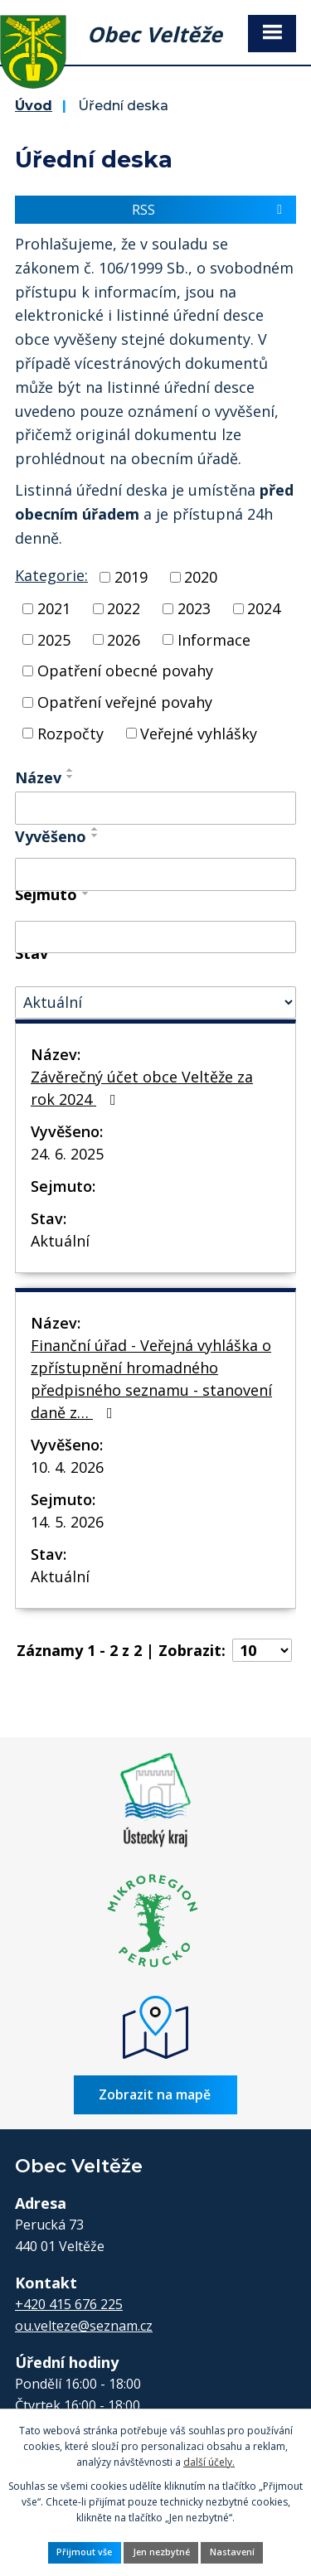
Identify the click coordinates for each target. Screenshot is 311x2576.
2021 (53, 608)
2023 (194, 608)
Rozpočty (70, 733)
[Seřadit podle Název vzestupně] (70, 770)
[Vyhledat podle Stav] (155, 1002)
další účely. (209, 2462)
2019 (131, 577)
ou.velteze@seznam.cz (84, 2326)
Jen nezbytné (161, 2552)
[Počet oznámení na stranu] (262, 1650)
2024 (263, 608)
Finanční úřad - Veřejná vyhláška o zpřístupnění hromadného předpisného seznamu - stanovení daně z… (151, 1378)
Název (38, 777)
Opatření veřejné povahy (124, 702)
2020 (200, 577)
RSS (210, 210)
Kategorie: (51, 575)
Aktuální (60, 1241)
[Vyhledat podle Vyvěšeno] (155, 874)
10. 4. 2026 (67, 1467)
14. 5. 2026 (67, 1522)
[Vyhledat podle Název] (155, 808)
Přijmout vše (84, 2552)
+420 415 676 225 (69, 2304)
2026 (123, 639)
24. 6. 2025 (67, 1154)
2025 (53, 639)
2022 (123, 608)
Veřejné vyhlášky (198, 733)
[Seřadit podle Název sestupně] (70, 776)
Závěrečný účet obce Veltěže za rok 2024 (142, 1088)
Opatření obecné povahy (125, 670)
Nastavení (232, 2552)
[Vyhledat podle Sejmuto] (155, 937)
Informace (213, 639)
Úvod (33, 105)
